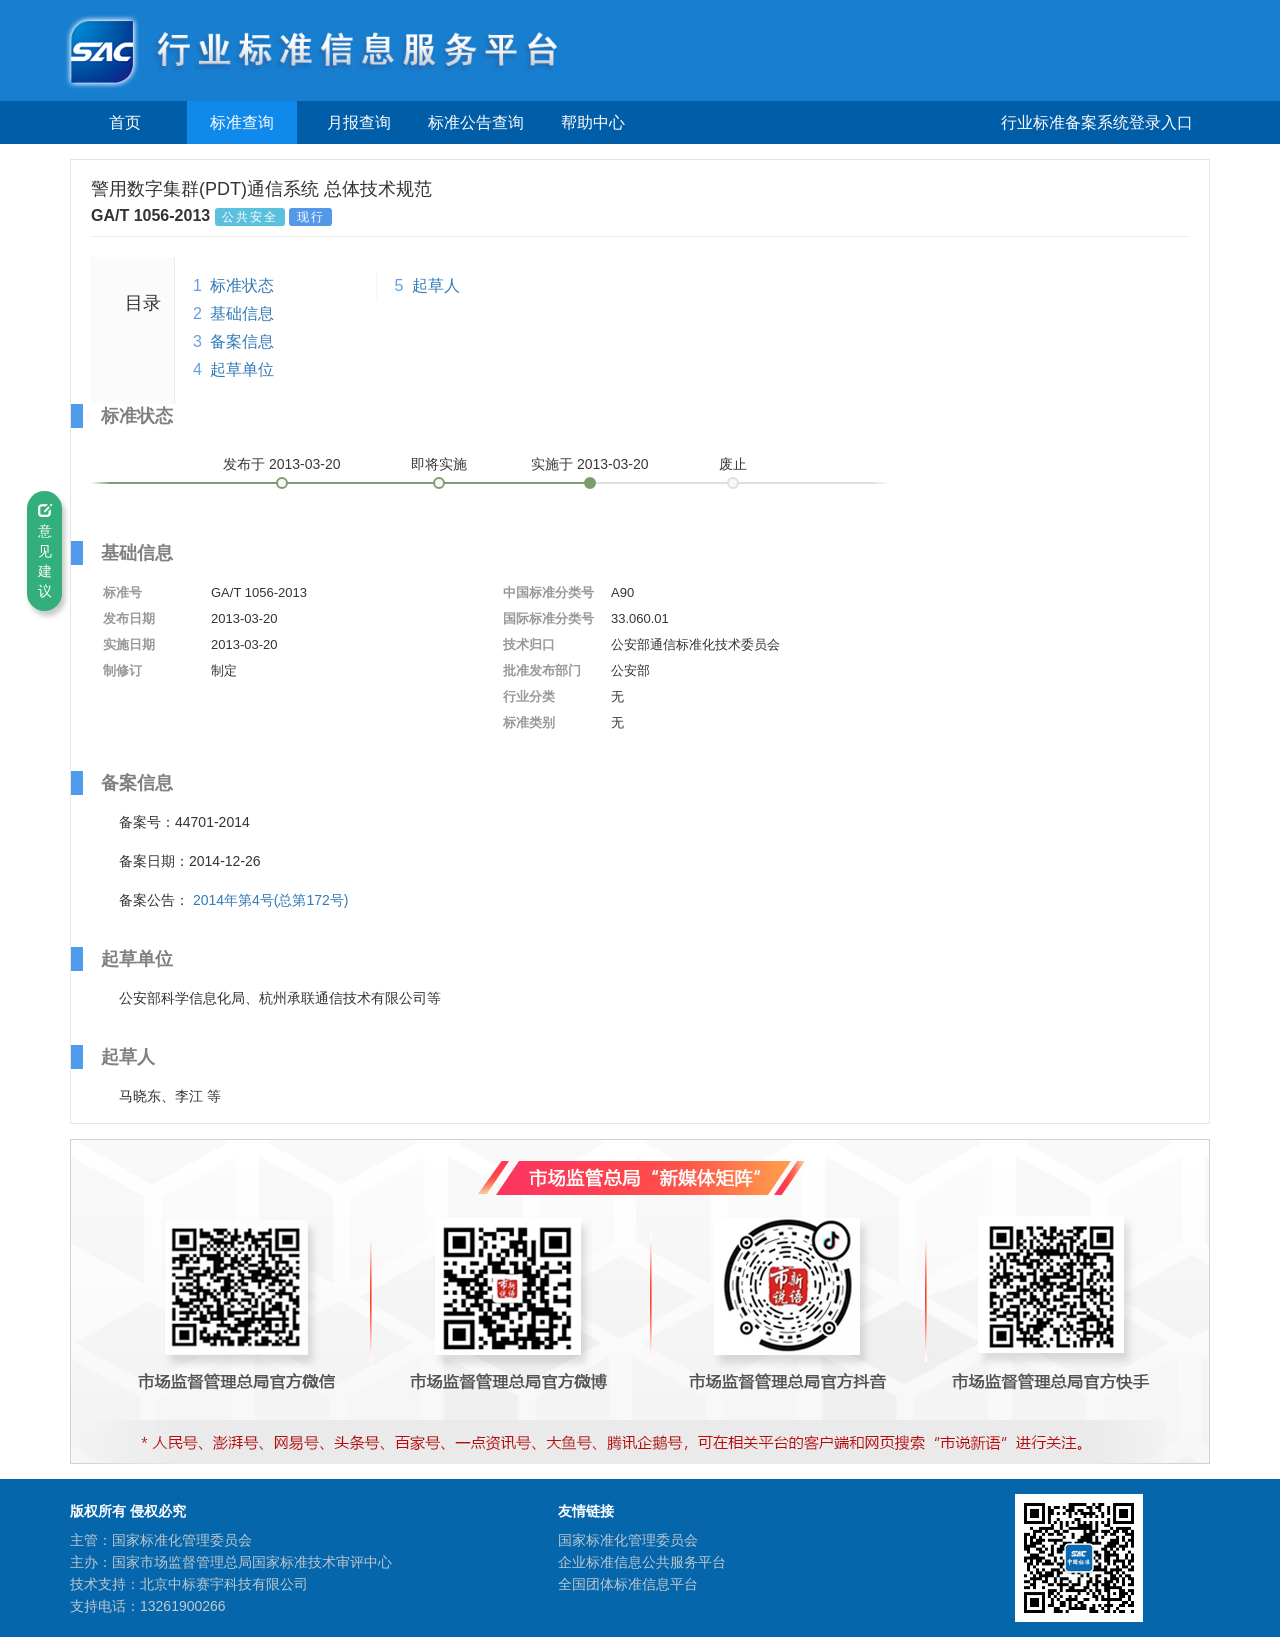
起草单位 (242, 369)
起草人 (436, 285)
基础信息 (242, 313)
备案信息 (242, 341)
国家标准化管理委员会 (628, 1540)
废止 (733, 464)
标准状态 (242, 285)
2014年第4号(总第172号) (271, 900)
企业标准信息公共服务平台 (642, 1562)
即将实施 (439, 464)
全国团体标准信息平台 (628, 1584)
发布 (282, 464)
